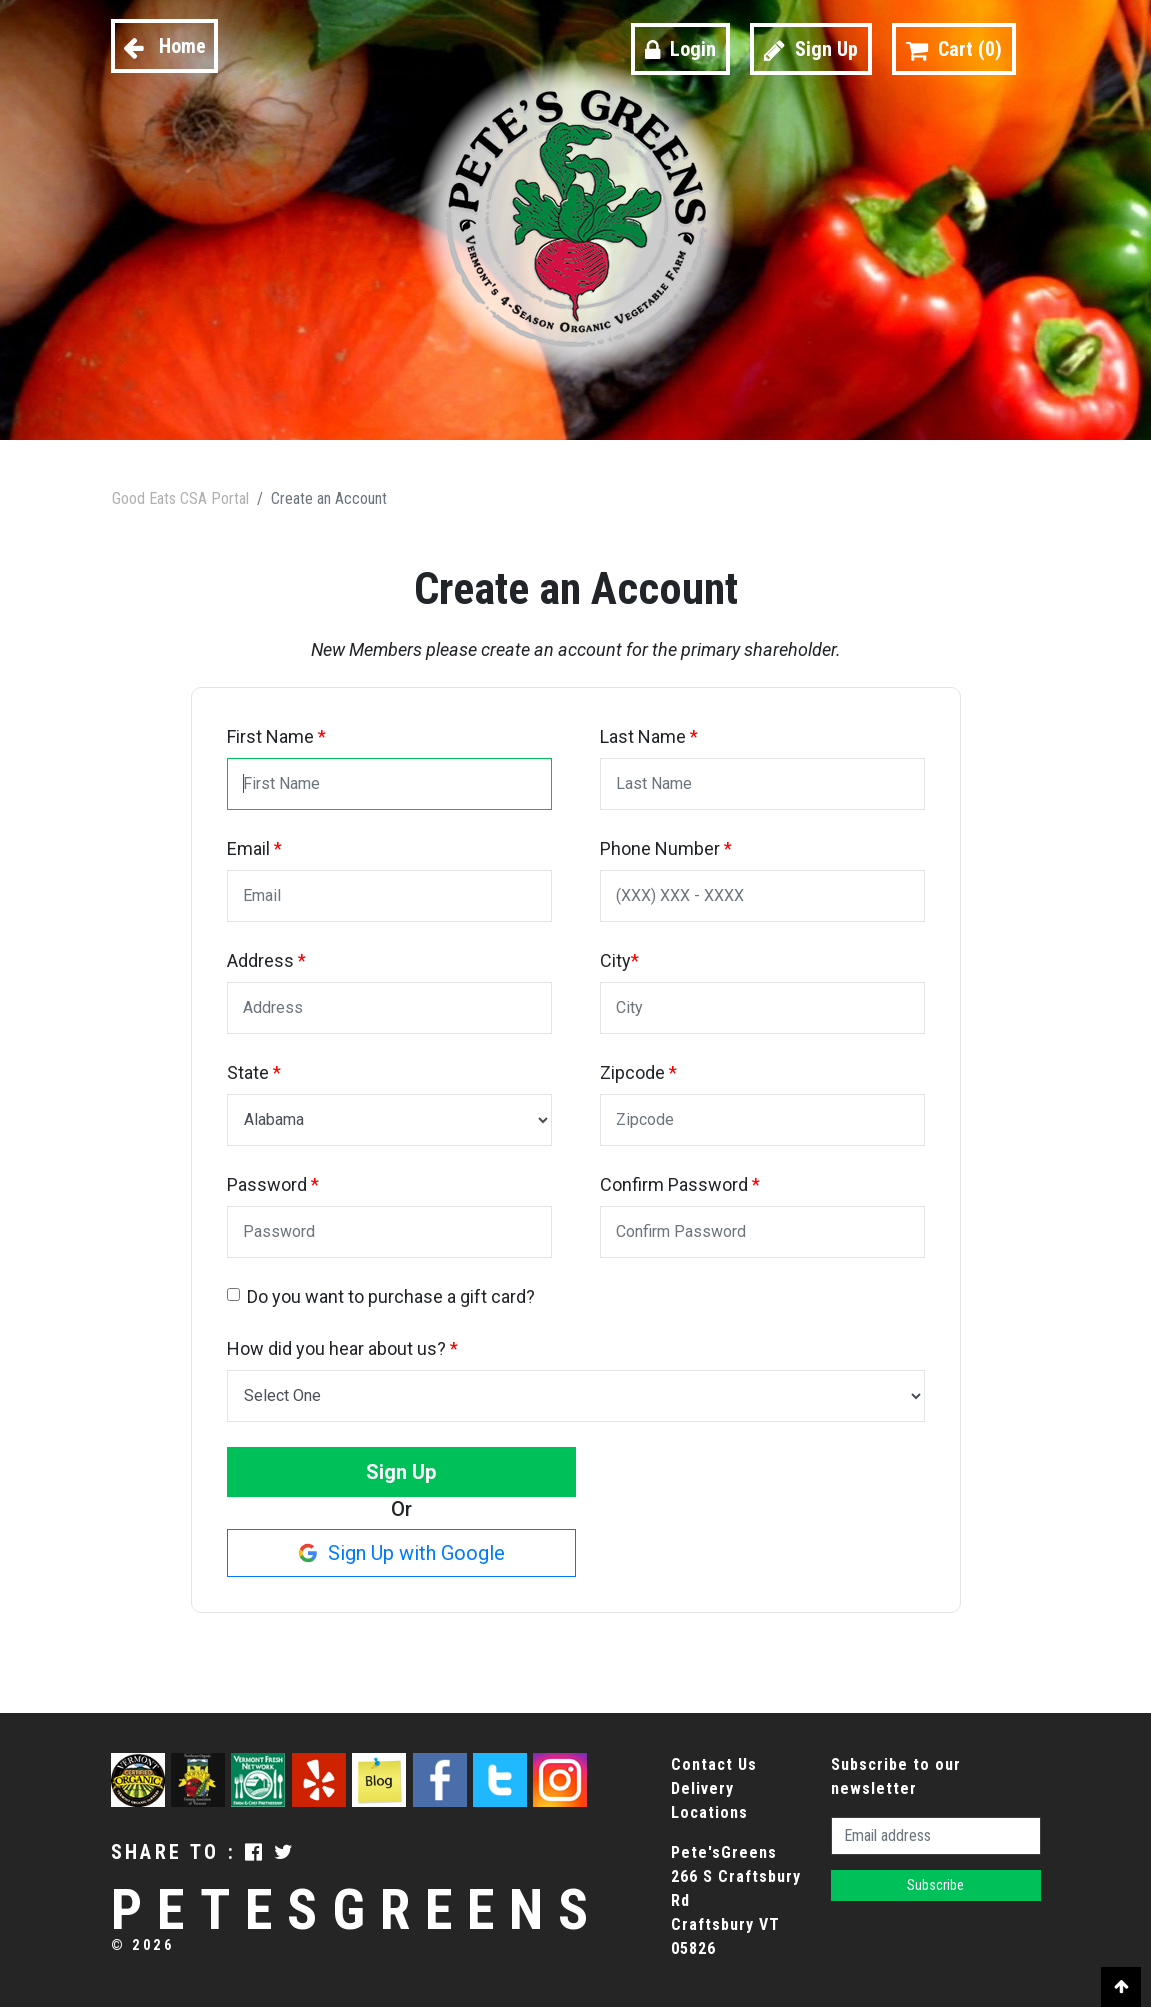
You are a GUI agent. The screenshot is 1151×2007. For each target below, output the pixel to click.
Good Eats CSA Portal (180, 498)
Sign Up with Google (401, 1553)
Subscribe (935, 1885)
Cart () (954, 49)
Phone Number (666, 848)
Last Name (649, 736)
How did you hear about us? (342, 1348)
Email (254, 848)
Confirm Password (680, 1184)
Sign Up (811, 49)
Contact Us (714, 1764)
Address (266, 960)
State (254, 1072)
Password (273, 1184)
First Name (276, 736)
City (619, 960)
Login (680, 49)
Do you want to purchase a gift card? (391, 1296)
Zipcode (638, 1072)
